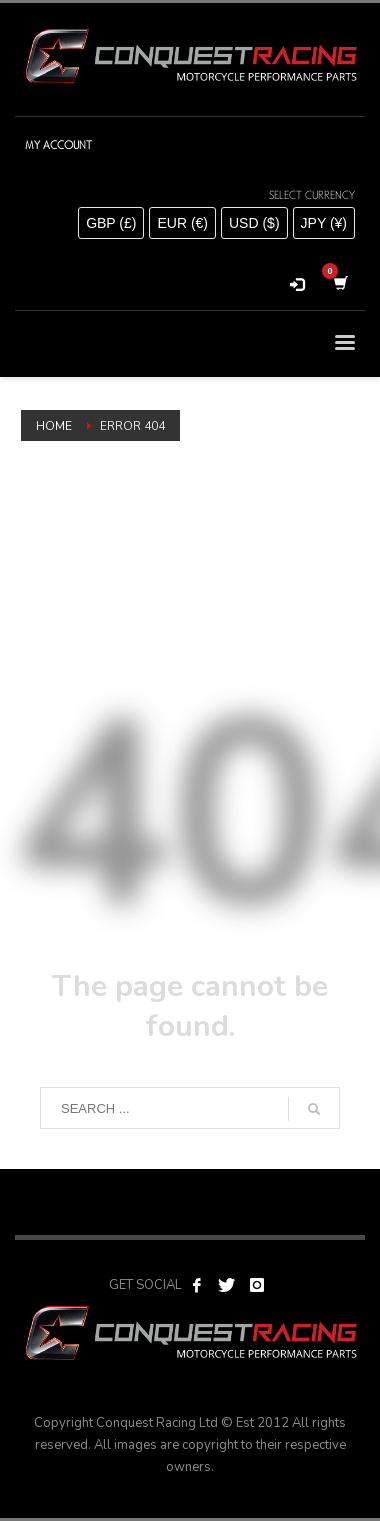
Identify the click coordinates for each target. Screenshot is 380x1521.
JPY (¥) (324, 223)
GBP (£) (111, 223)
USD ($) (254, 223)
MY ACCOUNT (58, 145)
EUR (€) (182, 223)
